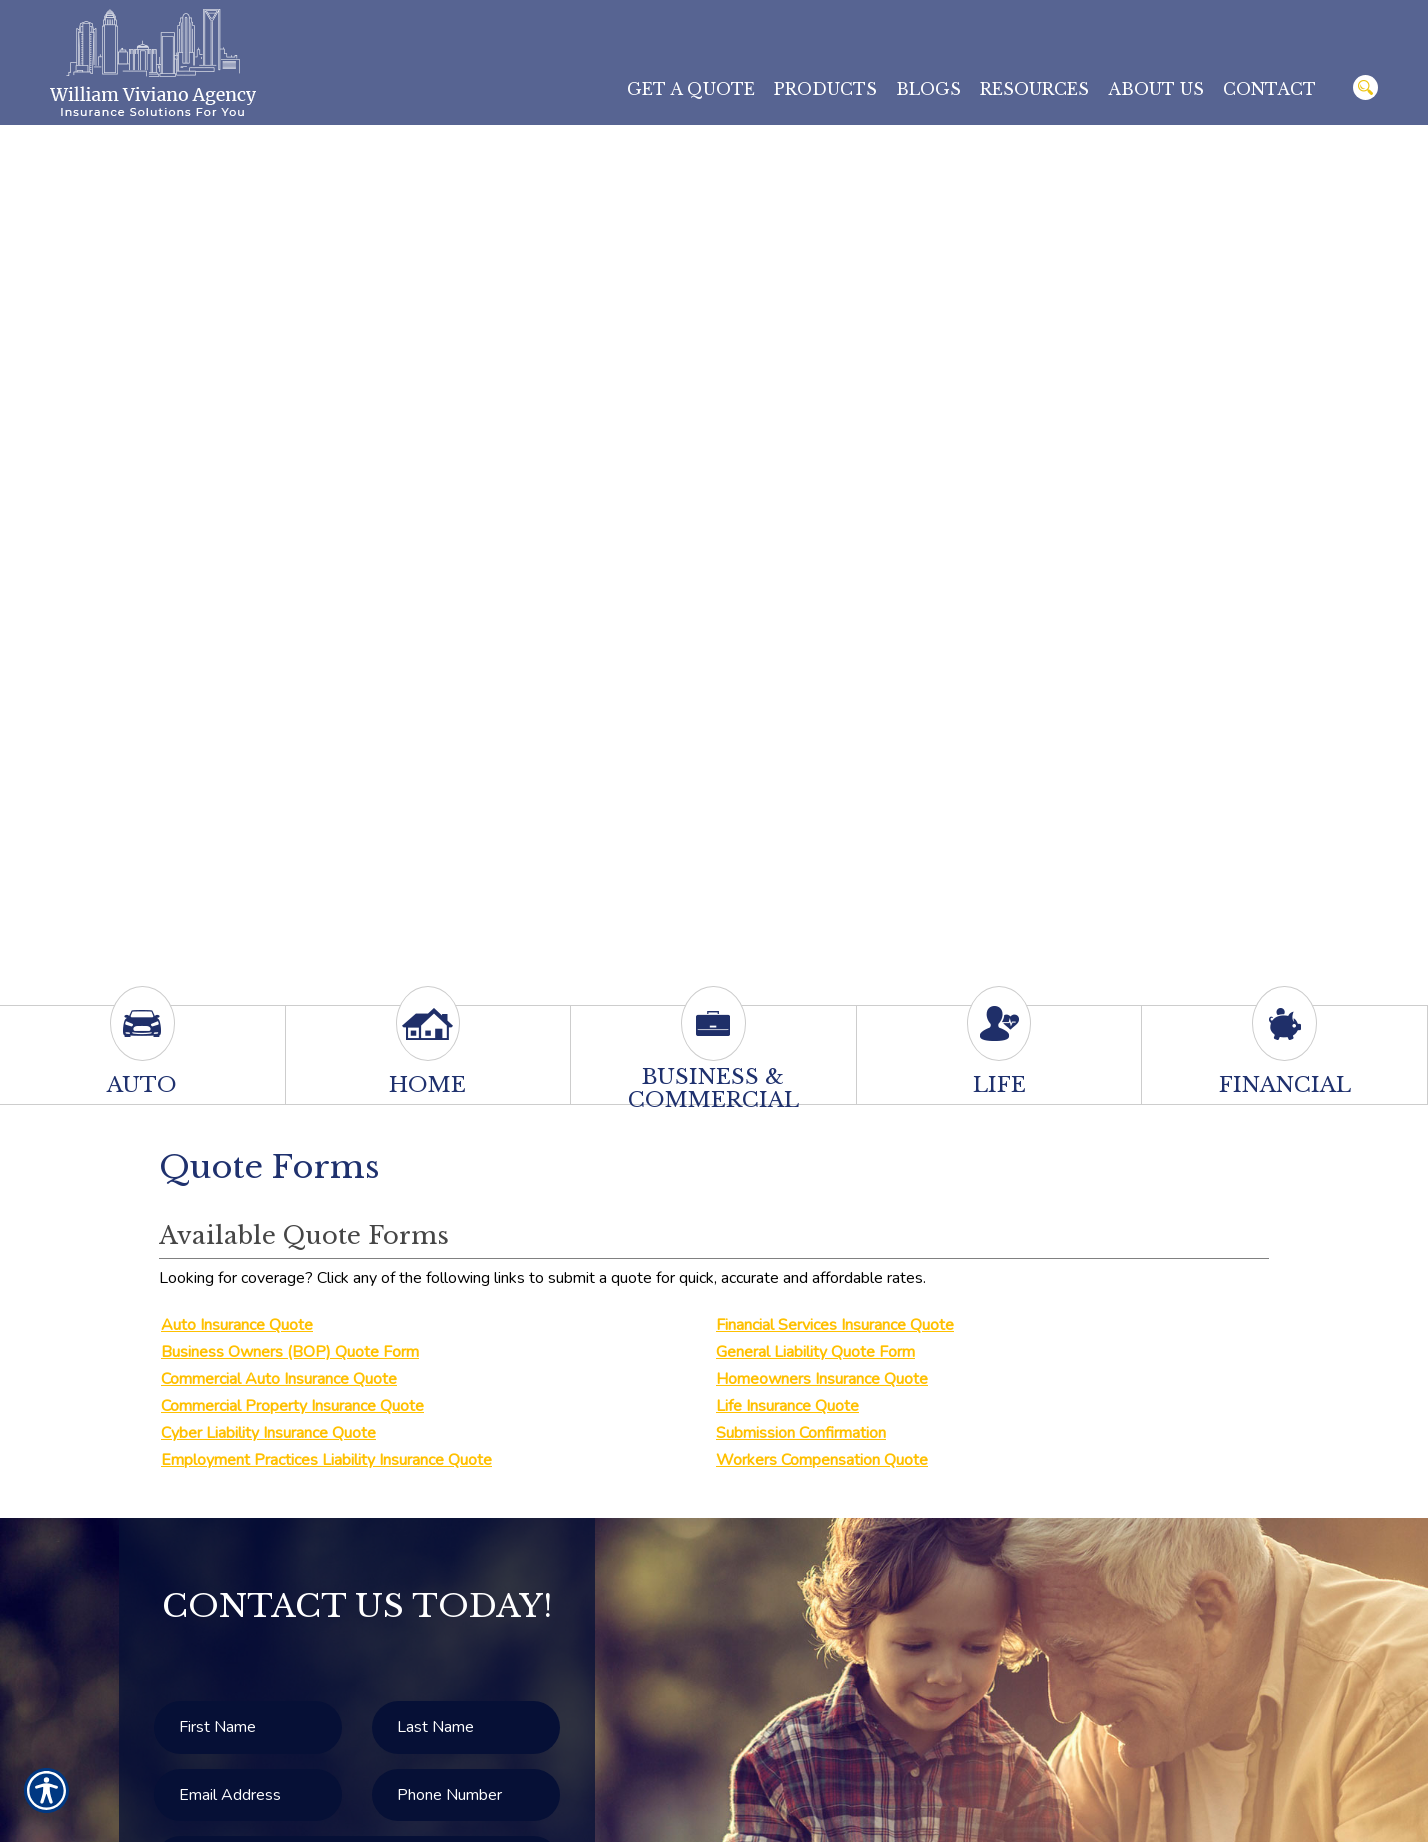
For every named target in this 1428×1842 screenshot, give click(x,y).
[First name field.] (248, 1727)
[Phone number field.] (466, 1795)
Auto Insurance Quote (237, 1325)
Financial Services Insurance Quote (835, 1325)
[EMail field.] (248, 1795)
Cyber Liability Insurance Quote (268, 1433)
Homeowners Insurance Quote (822, 1379)
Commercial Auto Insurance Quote (279, 1379)
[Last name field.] (466, 1727)
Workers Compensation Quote (822, 1460)
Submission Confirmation (801, 1433)
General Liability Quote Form (815, 1352)
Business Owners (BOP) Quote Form (290, 1352)
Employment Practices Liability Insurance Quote (326, 1460)
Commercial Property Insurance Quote (292, 1406)
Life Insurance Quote (787, 1406)
